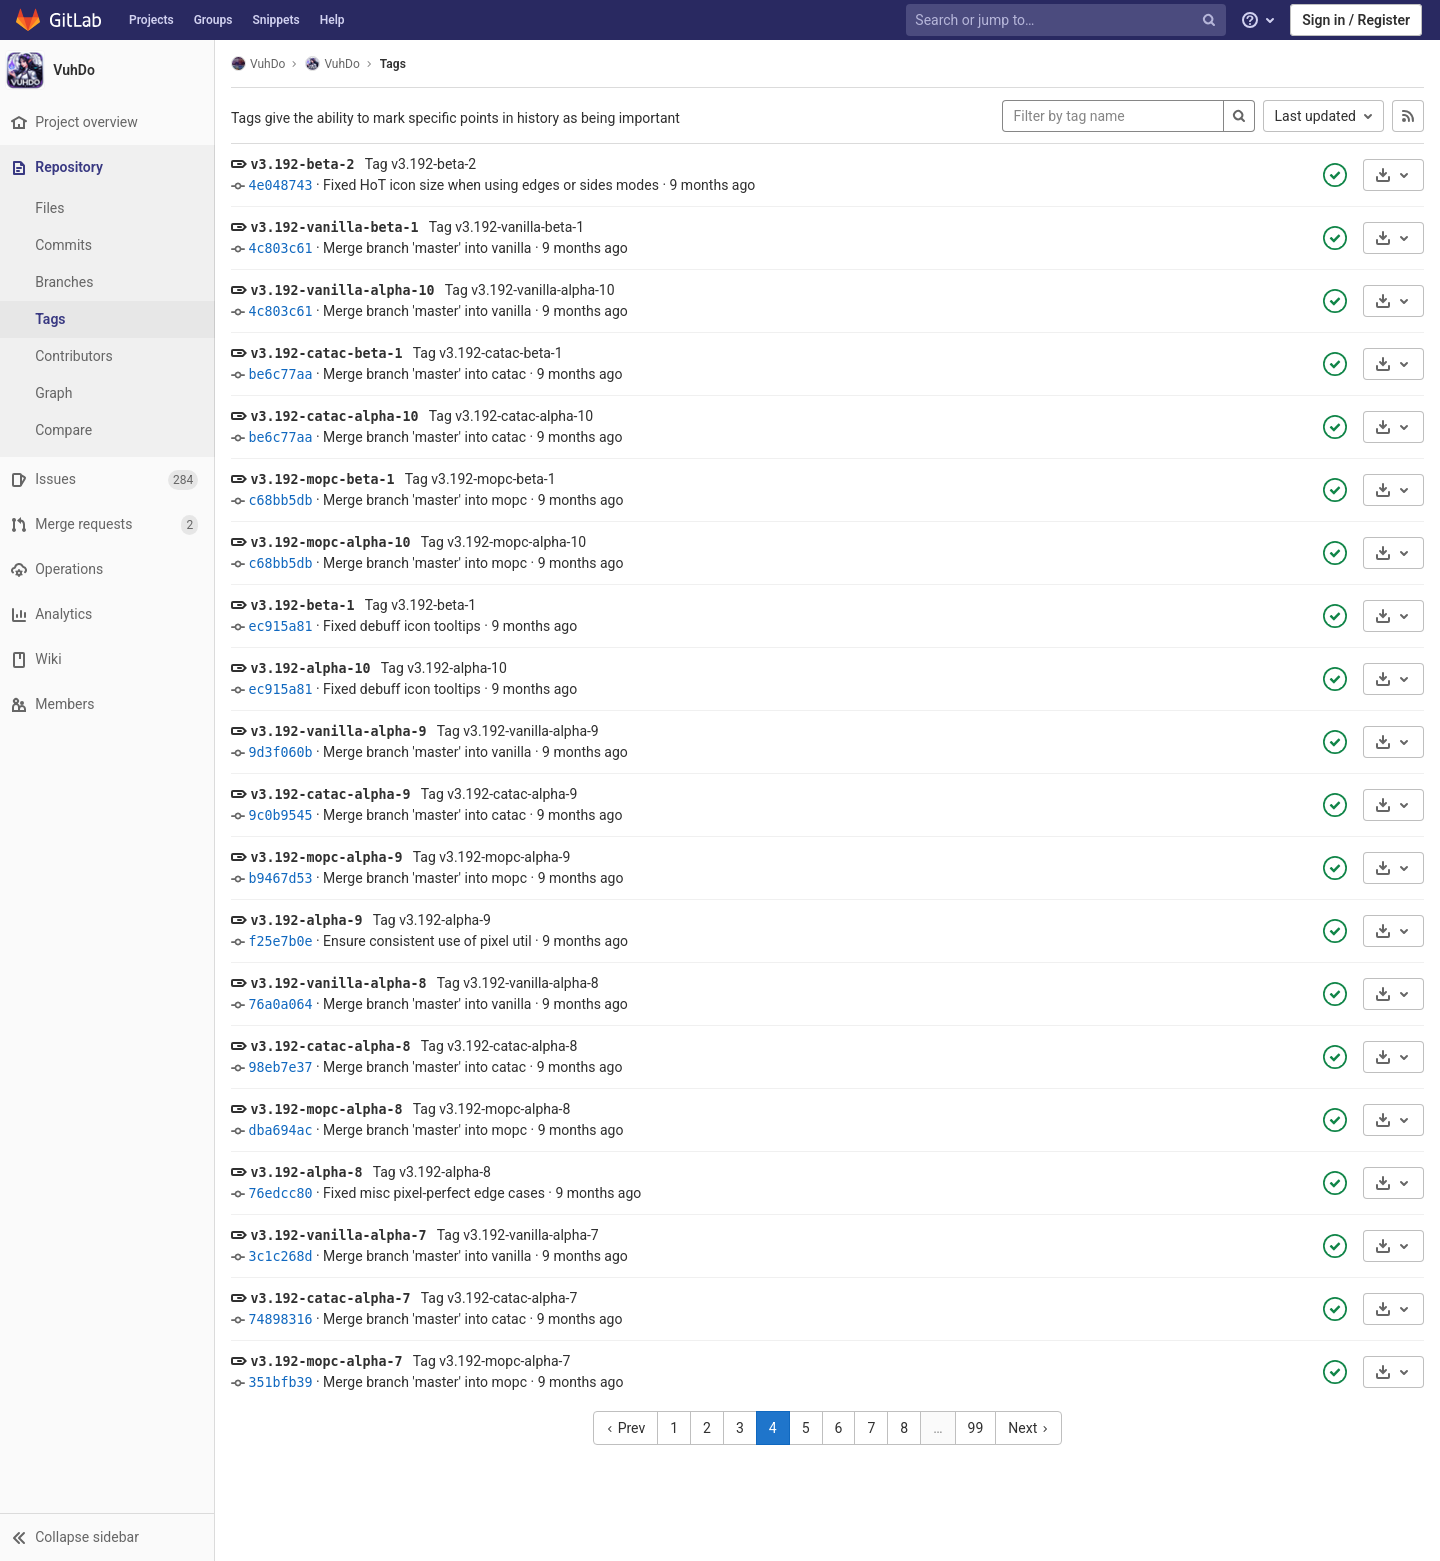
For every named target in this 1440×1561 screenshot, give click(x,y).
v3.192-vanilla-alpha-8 (343, 983)
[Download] (1393, 175)
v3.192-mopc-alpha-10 (335, 542)
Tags (398, 64)
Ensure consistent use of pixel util (432, 941)
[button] (109, 1537)
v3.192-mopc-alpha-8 (331, 1109)
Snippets (275, 20)
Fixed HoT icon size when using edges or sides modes (496, 185)
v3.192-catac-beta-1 (331, 353)
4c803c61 (285, 248)
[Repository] (111, 167)
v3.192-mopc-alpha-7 (331, 1361)
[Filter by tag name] (1113, 116)
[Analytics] (109, 614)
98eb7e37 (285, 1067)
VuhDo (263, 63)
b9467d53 (285, 878)
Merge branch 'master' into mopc (430, 500)
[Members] (109, 704)
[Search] (1239, 116)
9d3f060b (285, 752)
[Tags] (110, 319)
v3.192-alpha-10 (315, 668)
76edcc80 (285, 1193)
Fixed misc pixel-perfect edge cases (439, 1193)
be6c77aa (285, 374)
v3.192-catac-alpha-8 (335, 1046)
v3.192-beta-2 (307, 164)
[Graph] (110, 393)
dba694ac (285, 1130)
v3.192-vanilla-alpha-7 (343, 1235)
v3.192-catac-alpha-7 (335, 1298)
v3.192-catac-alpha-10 (339, 416)
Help (332, 20)
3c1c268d (285, 1256)
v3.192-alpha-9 (311, 920)
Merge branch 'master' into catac (429, 374)
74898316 (285, 1319)
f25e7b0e (285, 941)
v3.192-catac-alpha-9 (335, 794)
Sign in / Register (1356, 20)
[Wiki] (109, 659)
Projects (151, 20)
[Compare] (110, 430)
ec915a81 (285, 626)
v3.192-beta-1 (307, 605)
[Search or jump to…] (1068, 20)
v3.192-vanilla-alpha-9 (343, 731)
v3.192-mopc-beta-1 (327, 479)
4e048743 (285, 185)
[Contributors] (110, 356)
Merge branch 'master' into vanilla (432, 248)
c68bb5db (285, 500)
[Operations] (109, 569)
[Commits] (110, 245)
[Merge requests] (109, 524)
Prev (628, 1428)
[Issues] (109, 479)
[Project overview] (109, 122)
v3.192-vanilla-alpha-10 (347, 290)
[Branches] (110, 282)
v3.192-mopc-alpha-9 (331, 857)
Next (1031, 1428)
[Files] (110, 208)
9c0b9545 (285, 815)
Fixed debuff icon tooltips (407, 626)
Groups (213, 20)
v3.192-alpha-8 (311, 1172)
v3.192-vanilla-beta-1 (339, 227)
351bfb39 (285, 1382)
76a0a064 (285, 1004)
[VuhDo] (110, 70)
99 (978, 1428)
